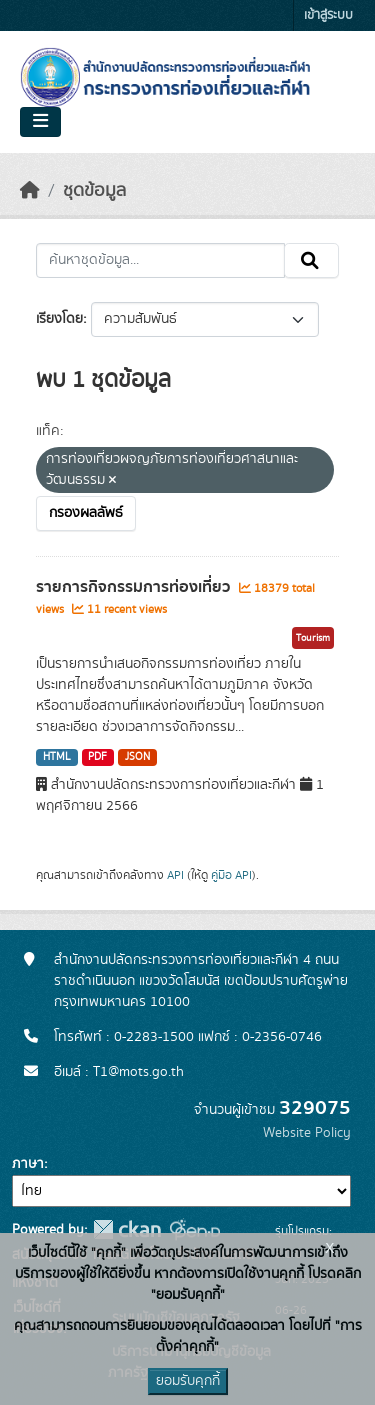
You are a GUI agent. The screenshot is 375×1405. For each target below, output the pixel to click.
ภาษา (28, 1164)
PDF (97, 757)
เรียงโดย (59, 319)
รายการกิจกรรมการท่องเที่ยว (135, 587)
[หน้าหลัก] (30, 191)
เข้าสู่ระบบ (328, 15)
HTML (57, 757)
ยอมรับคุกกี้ (188, 1381)
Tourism (313, 638)
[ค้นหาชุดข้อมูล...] (160, 261)
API (175, 875)
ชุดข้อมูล (94, 191)
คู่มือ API (231, 875)
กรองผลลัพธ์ (86, 513)
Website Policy (307, 1133)
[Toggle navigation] (40, 122)
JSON (137, 757)
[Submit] (311, 261)
